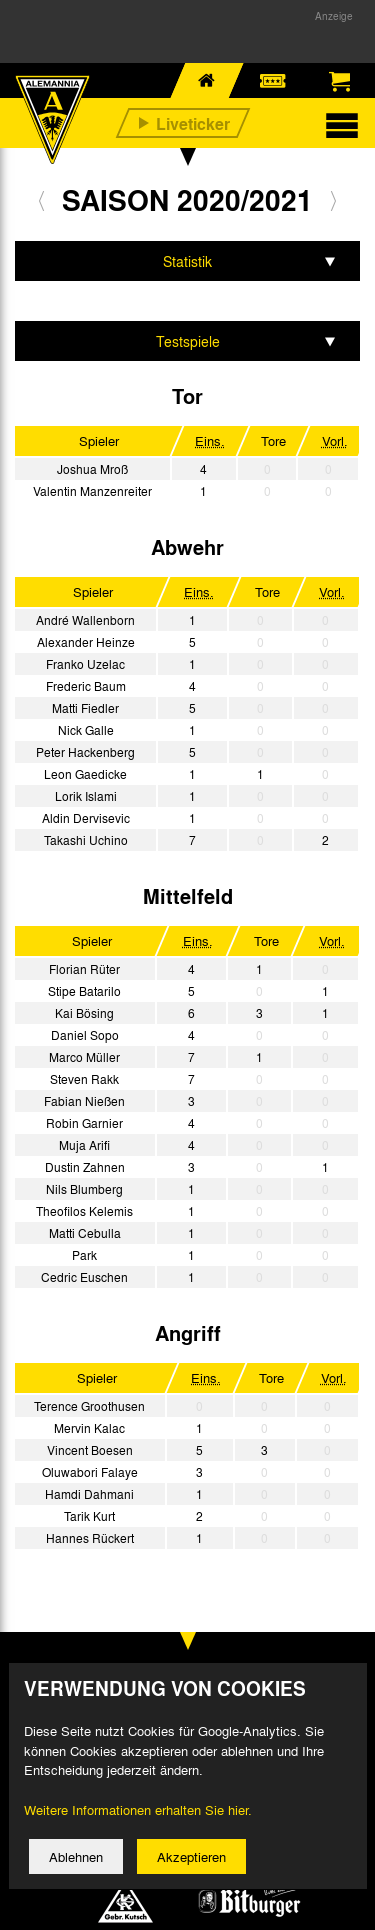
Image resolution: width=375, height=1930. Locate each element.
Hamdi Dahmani (89, 1494)
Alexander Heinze (86, 642)
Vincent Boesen (90, 1450)
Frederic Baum (86, 686)
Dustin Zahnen (85, 1167)
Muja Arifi (84, 1145)
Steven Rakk (84, 1079)
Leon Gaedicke (85, 774)
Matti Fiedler (85, 708)
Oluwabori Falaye (90, 1472)
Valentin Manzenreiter (92, 491)
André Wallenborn (85, 620)
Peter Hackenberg (85, 752)
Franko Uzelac (85, 664)
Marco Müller (84, 1057)
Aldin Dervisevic (86, 818)
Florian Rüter (84, 969)
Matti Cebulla (85, 1233)
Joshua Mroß (92, 469)
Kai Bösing (84, 1013)
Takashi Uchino (86, 840)
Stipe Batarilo (84, 991)
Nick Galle (86, 730)
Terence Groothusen (89, 1406)
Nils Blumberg (84, 1189)
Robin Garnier (84, 1123)
